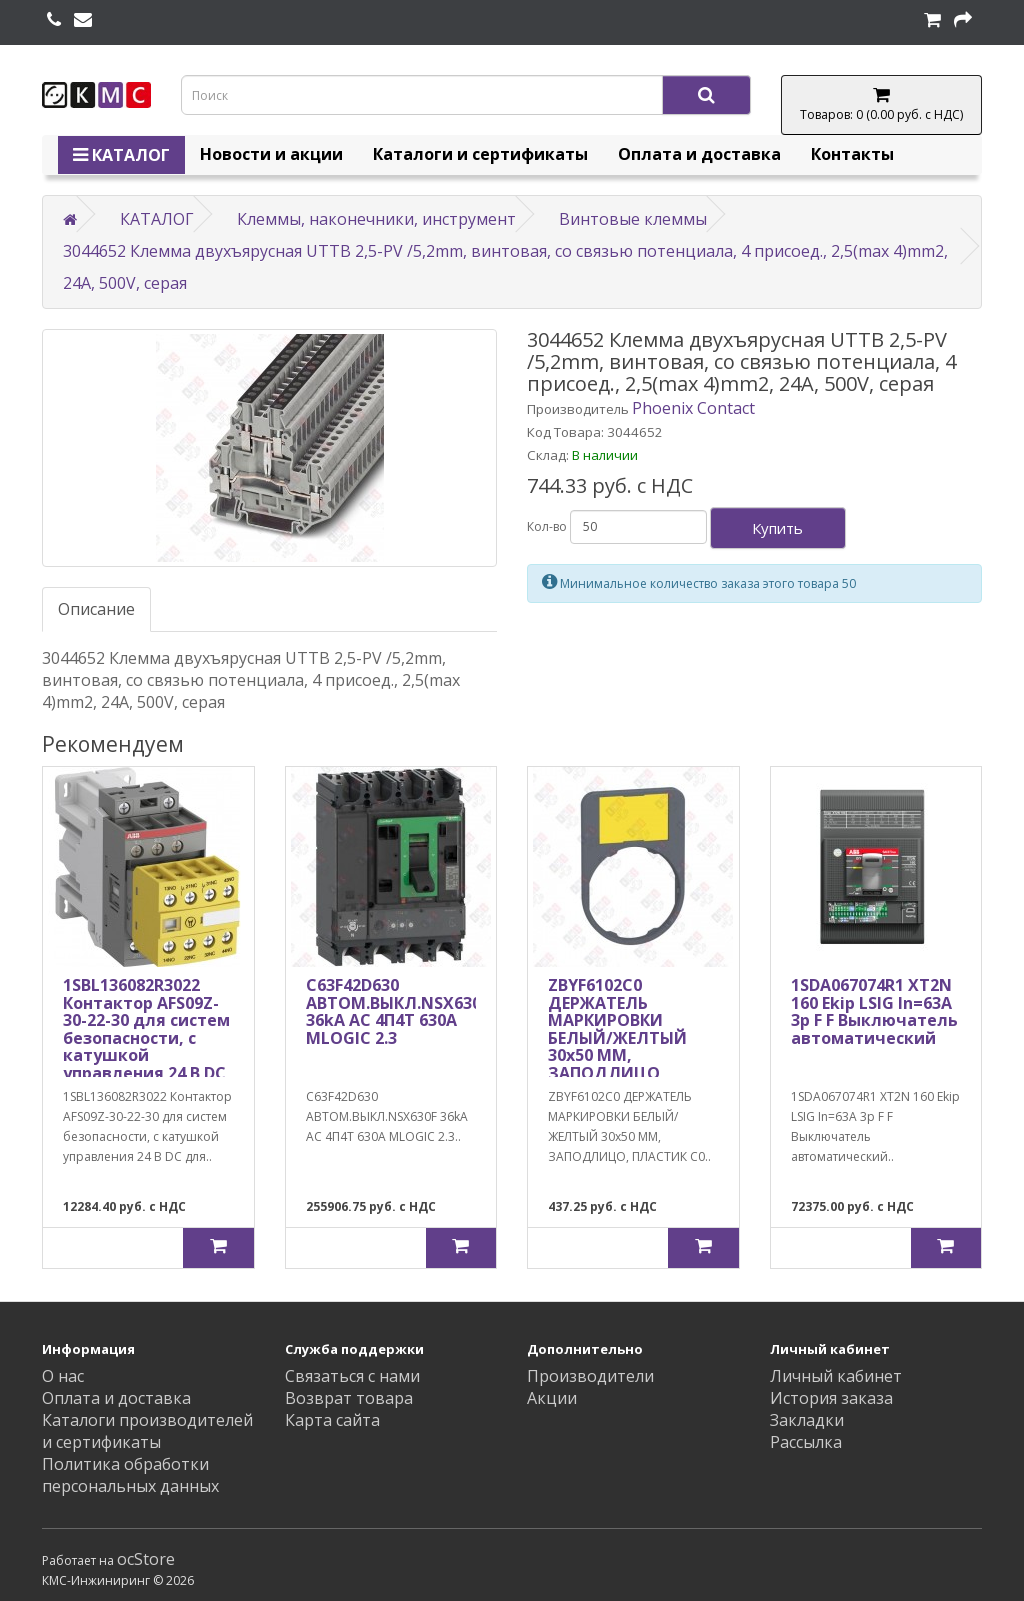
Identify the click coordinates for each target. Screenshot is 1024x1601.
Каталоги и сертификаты (480, 154)
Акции (552, 1398)
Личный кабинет (836, 1376)
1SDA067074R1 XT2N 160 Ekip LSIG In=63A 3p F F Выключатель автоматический (874, 1011)
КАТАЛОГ (121, 155)
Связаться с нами (352, 1376)
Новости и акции (271, 154)
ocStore (146, 1559)
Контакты (852, 154)
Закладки (807, 1420)
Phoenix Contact (693, 408)
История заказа (831, 1398)
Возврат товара (349, 1398)
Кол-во (547, 526)
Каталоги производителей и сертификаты (147, 1431)
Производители (590, 1376)
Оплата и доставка (699, 154)
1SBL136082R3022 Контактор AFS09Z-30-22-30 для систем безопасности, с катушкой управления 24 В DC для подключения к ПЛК (148, 1046)
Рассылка (806, 1442)
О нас (63, 1376)
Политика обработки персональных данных (130, 1475)
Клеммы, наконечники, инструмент (376, 219)
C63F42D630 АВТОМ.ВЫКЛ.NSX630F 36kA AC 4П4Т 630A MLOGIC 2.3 (397, 1011)
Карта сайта (332, 1420)
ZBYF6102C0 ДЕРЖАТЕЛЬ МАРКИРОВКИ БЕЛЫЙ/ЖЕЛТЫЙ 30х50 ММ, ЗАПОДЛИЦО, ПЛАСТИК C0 (617, 1038)
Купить (777, 528)
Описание (96, 609)
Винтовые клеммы (633, 219)
